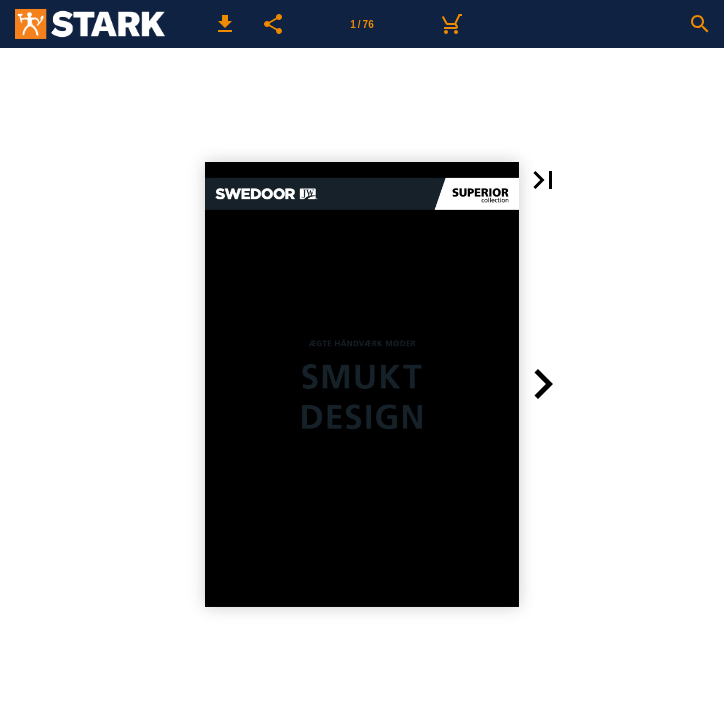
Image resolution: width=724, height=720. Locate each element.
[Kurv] (451, 24)
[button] (225, 24)
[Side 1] (362, 24)
